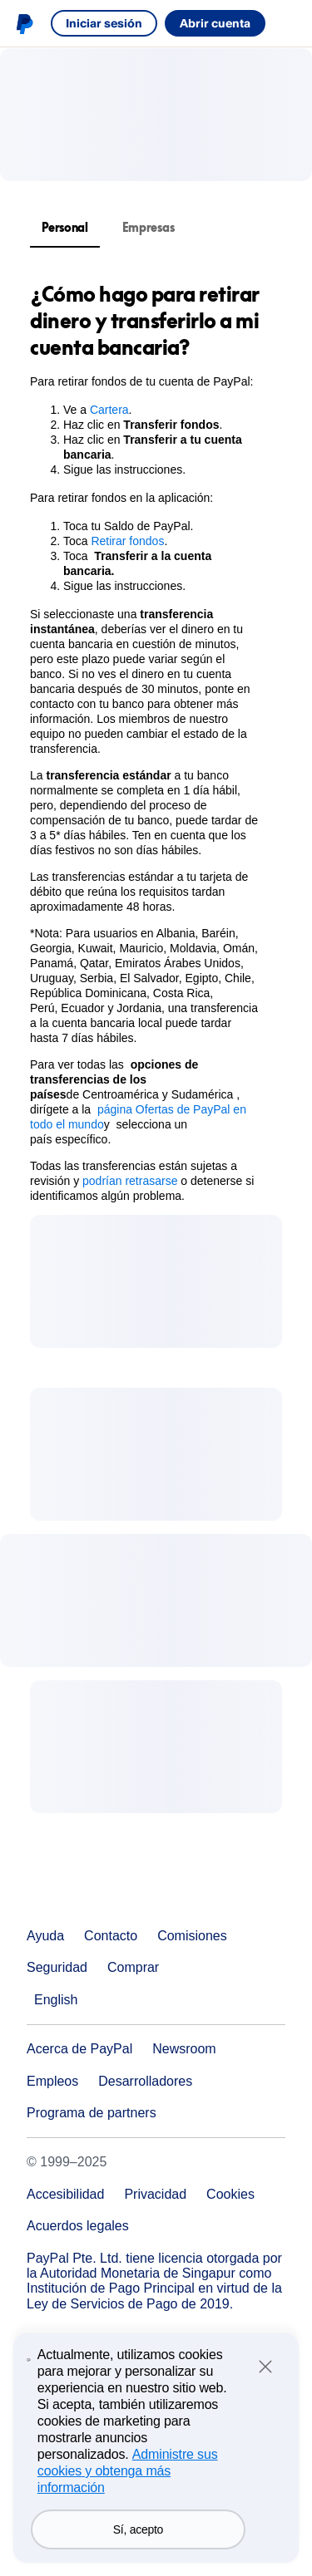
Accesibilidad (65, 2194)
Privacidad (155, 2194)
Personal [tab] (65, 227)
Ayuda (45, 1936)
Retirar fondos (127, 541)
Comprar (133, 1967)
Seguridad (57, 1967)
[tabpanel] (146, 742)
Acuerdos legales (78, 2226)
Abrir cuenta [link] (215, 23)
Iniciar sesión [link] (104, 23)
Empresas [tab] (148, 227)
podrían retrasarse (129, 1180)
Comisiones (192, 1936)
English (55, 2000)
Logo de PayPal (24, 23)
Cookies (230, 2194)
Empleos (52, 2081)
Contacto (110, 1936)
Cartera (109, 409)
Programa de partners (91, 2113)
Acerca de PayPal (79, 2049)
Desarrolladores (145, 2081)
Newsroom (183, 2049)
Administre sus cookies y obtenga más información (127, 2507)
